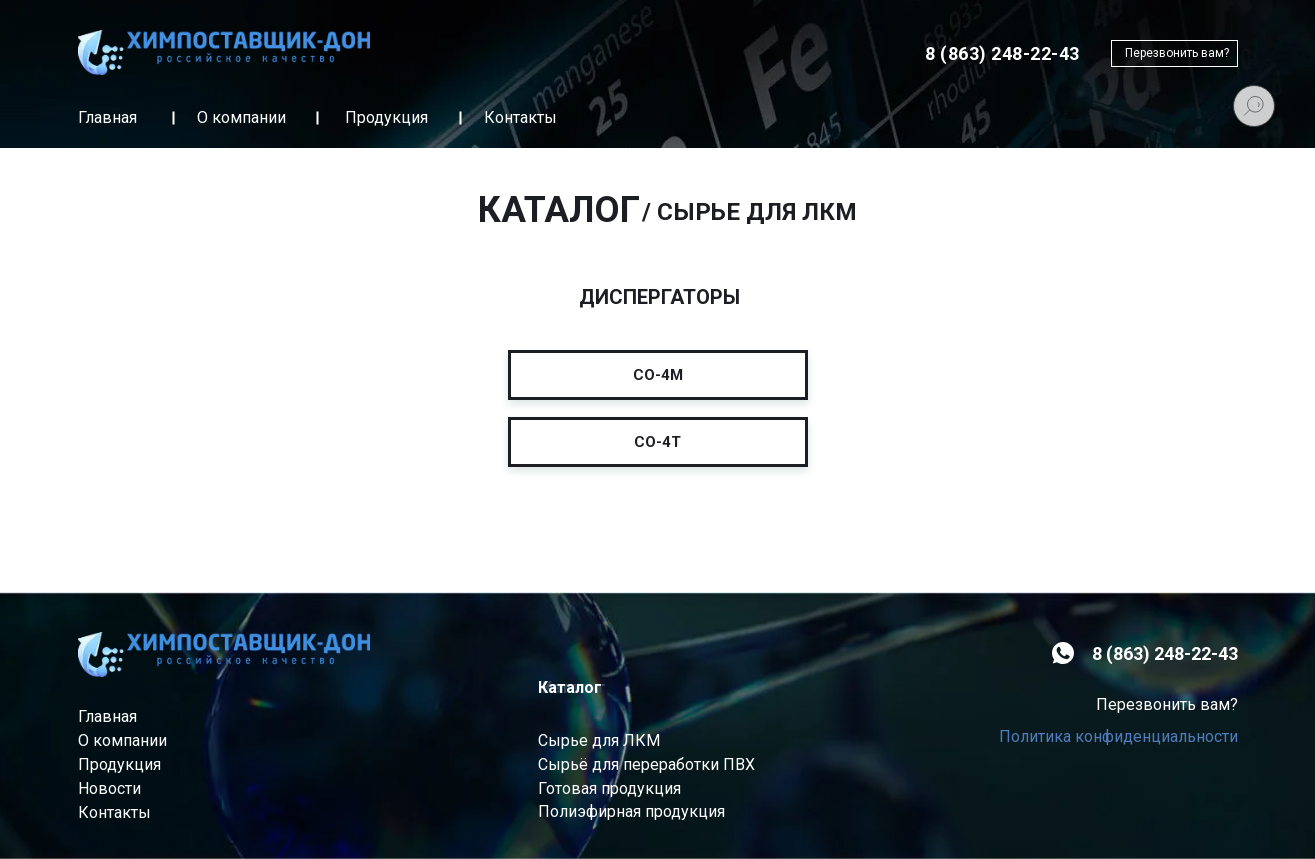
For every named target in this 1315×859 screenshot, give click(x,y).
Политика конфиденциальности (1118, 736)
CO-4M (658, 375)
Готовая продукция (609, 788)
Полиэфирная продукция (631, 811)
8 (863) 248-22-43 (1165, 653)
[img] (224, 52)
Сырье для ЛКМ (599, 740)
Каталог (570, 687)
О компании (241, 117)
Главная (107, 117)
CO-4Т (657, 442)
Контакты (520, 117)
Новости (109, 788)
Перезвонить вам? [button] (1177, 53)
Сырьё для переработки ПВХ (646, 764)
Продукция (386, 117)
